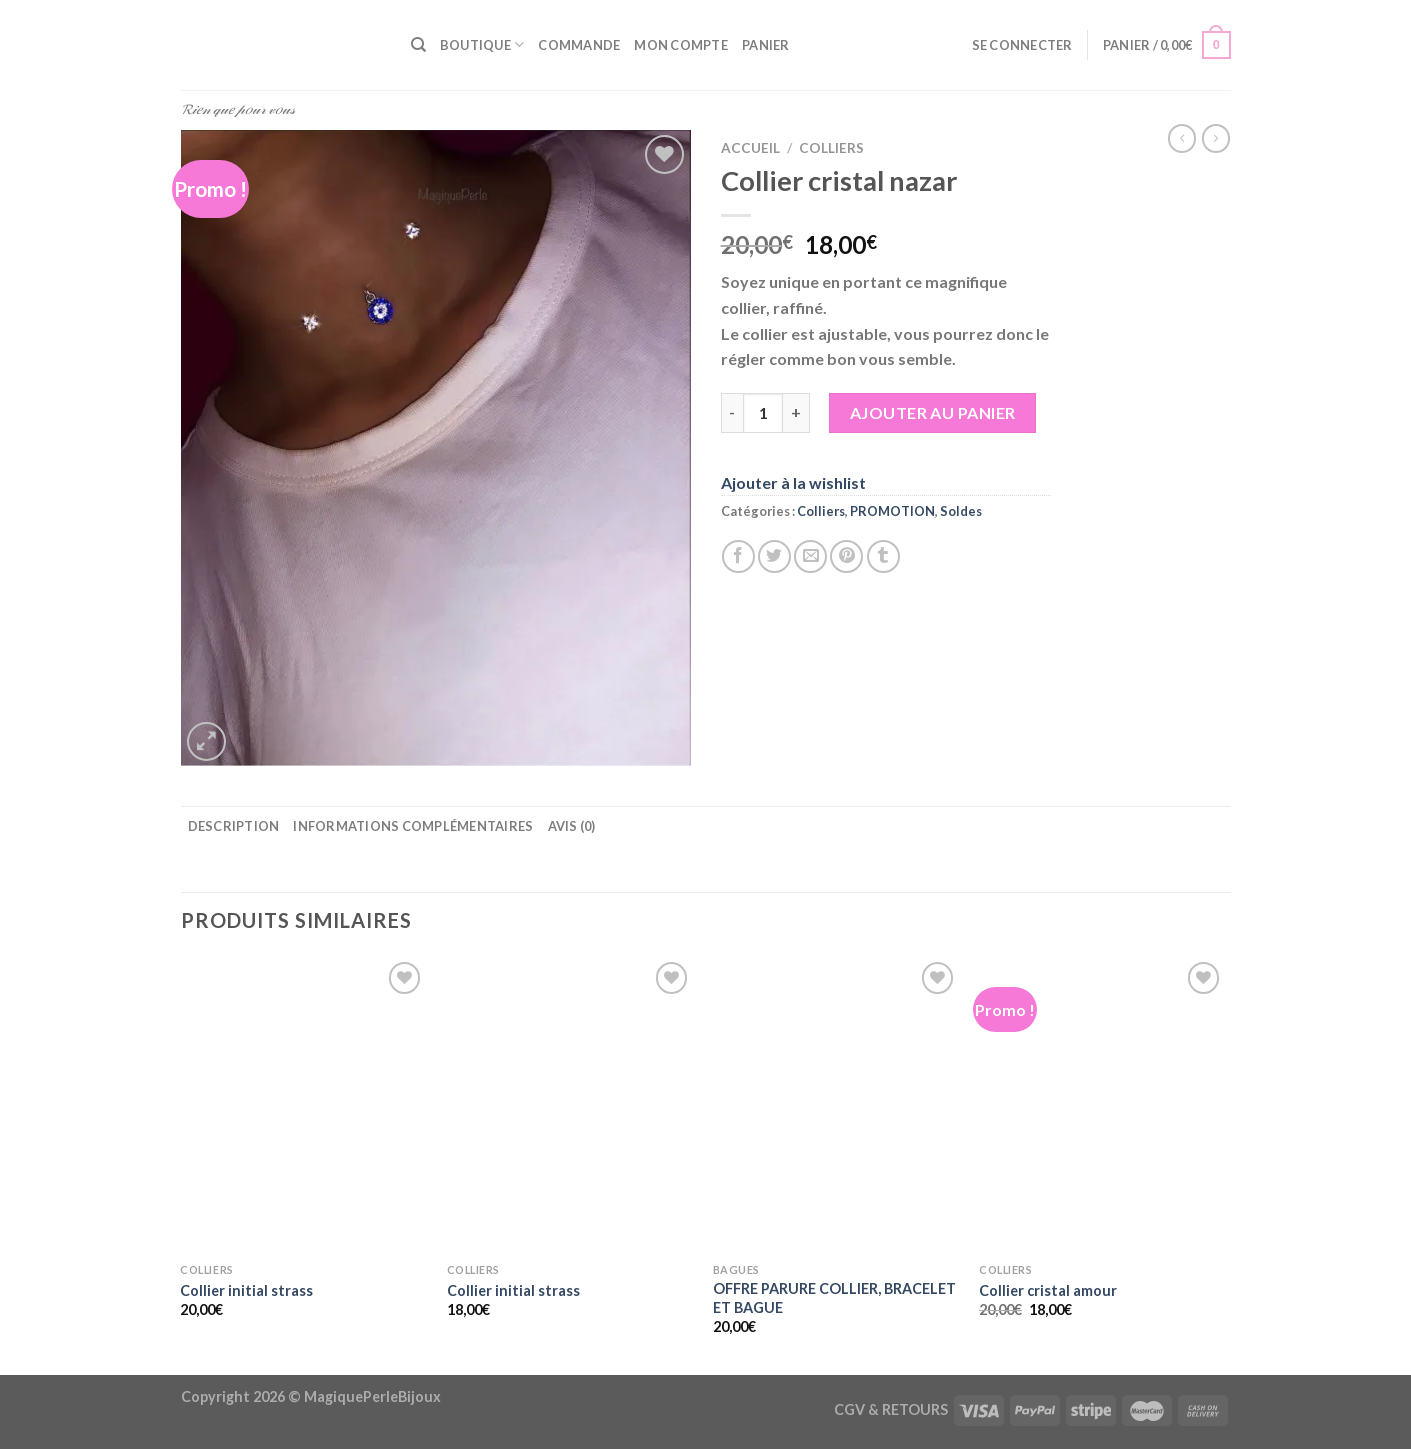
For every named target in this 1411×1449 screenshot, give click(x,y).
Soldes (961, 511)
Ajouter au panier (933, 412)
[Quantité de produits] (763, 413)
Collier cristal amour (1048, 1290)
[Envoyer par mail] (810, 556)
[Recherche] (418, 45)
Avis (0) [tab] (572, 826)
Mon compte (681, 45)
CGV (849, 1409)
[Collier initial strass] (303, 1105)
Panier (766, 45)
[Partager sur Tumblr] (883, 556)
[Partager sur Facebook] (738, 556)
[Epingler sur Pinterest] (846, 556)
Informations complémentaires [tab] (413, 826)
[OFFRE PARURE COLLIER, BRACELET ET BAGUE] (836, 1105)
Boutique (482, 44)
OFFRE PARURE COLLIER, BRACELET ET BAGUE (834, 1298)
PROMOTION (892, 511)
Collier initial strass (246, 1290)
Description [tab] (234, 826)
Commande (579, 45)
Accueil (750, 148)
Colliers (831, 148)
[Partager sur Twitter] (774, 556)
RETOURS (915, 1409)
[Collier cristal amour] (1102, 1105)
